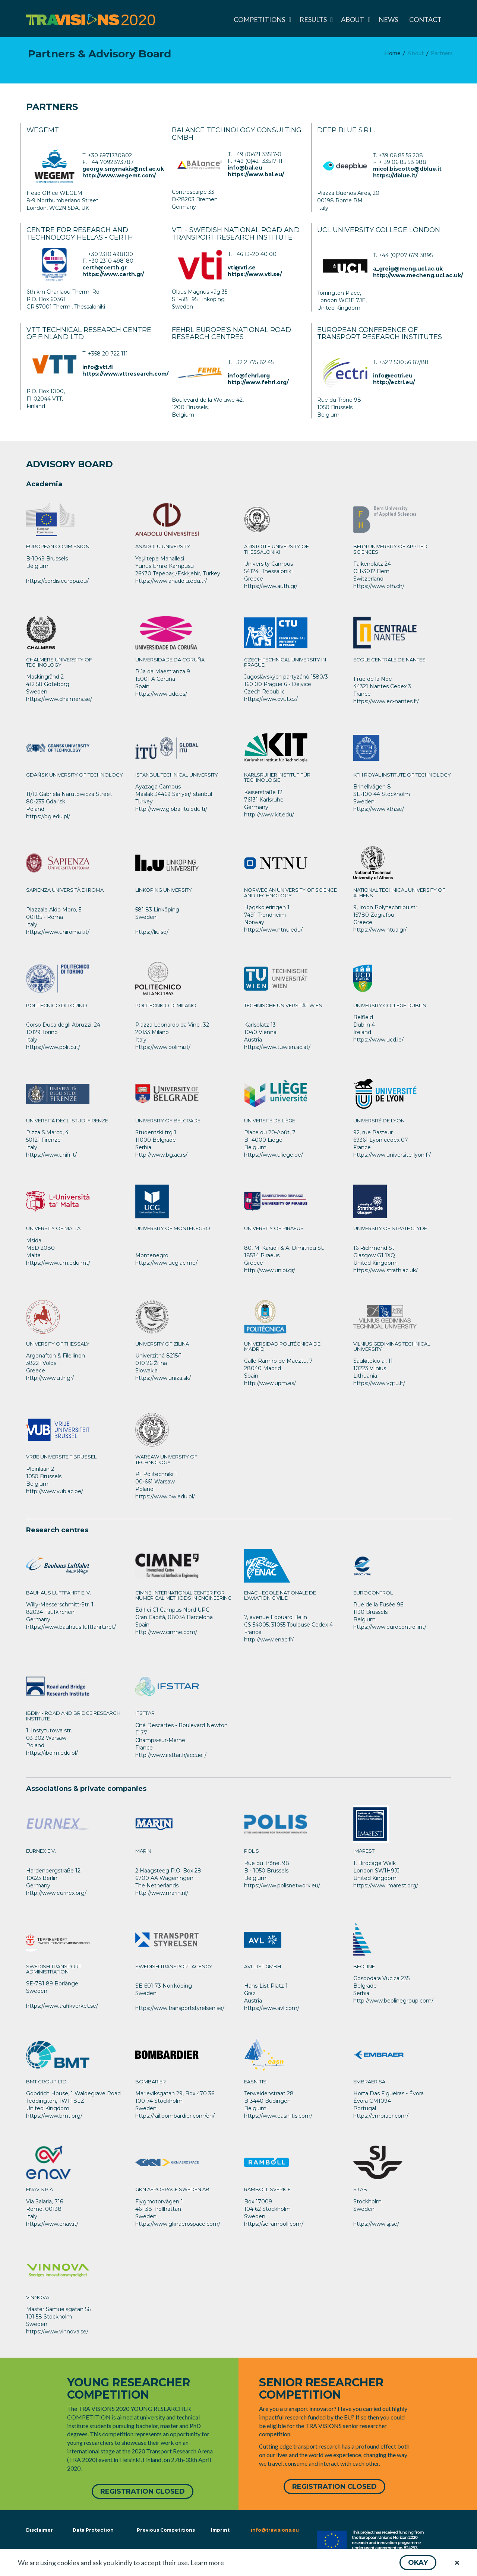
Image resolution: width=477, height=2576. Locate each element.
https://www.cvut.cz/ (271, 699)
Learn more (207, 2562)
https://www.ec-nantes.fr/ (386, 701)
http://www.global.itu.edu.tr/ (171, 809)
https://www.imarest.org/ (385, 1885)
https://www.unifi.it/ (51, 1154)
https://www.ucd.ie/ (378, 1039)
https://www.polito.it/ (53, 1047)
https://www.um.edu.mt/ (58, 1262)
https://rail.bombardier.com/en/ (175, 2115)
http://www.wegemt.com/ (119, 175)
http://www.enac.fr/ (269, 1639)
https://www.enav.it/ (52, 2224)
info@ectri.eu (393, 375)
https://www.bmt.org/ (54, 2115)
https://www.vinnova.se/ (57, 2331)
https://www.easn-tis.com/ (278, 2115)
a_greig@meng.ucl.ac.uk (408, 268)
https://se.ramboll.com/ (273, 2224)
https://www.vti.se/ (255, 274)
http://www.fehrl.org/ (258, 382)
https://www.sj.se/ (376, 2224)
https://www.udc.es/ (161, 693)
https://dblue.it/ (395, 175)
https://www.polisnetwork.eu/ (282, 1885)
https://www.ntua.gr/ (380, 929)
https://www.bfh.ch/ (378, 586)
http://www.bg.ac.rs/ (161, 1154)
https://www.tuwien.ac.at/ (277, 1047)
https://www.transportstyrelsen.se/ (179, 2008)
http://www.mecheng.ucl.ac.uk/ (418, 275)
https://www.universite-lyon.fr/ (392, 1154)
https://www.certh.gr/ (113, 274)
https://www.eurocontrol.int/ (389, 1627)
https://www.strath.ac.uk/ (385, 1270)
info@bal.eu (245, 167)
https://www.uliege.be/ (273, 1154)
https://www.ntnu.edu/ (273, 929)
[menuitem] (261, 19)
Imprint (220, 2530)
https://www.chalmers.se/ (59, 699)
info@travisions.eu (275, 2530)
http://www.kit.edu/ (269, 814)
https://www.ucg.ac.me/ (166, 1262)
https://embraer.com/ (380, 2115)
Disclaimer (38, 2530)
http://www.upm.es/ (270, 1383)
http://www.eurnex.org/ (56, 1893)
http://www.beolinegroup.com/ (393, 2000)
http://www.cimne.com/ (166, 1632)
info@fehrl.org (249, 375)
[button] (417, 2562)
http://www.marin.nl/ (161, 1893)
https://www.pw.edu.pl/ (165, 1496)
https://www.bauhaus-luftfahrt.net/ (71, 1627)
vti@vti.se (242, 267)
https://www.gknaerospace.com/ (177, 2224)
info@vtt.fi (97, 367)
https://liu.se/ (151, 932)
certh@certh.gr (104, 267)
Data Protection (93, 2530)
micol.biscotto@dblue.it (407, 168)
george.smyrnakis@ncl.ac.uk (123, 168)
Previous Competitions (166, 2530)
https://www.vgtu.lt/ (379, 1383)
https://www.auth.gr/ (270, 586)
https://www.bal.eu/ (256, 174)
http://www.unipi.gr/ (269, 1270)
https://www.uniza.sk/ (163, 1378)
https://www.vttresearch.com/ (125, 373)
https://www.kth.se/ (378, 809)
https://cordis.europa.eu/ (57, 581)
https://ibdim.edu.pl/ (52, 1753)
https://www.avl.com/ (271, 2008)
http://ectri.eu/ (394, 382)
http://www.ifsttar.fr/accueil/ (170, 1755)
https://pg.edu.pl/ (48, 816)
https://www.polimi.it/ (162, 1047)
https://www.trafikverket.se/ (62, 2006)
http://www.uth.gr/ (50, 1378)
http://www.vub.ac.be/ (54, 1491)
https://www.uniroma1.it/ (57, 932)
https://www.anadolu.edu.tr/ (171, 581)
